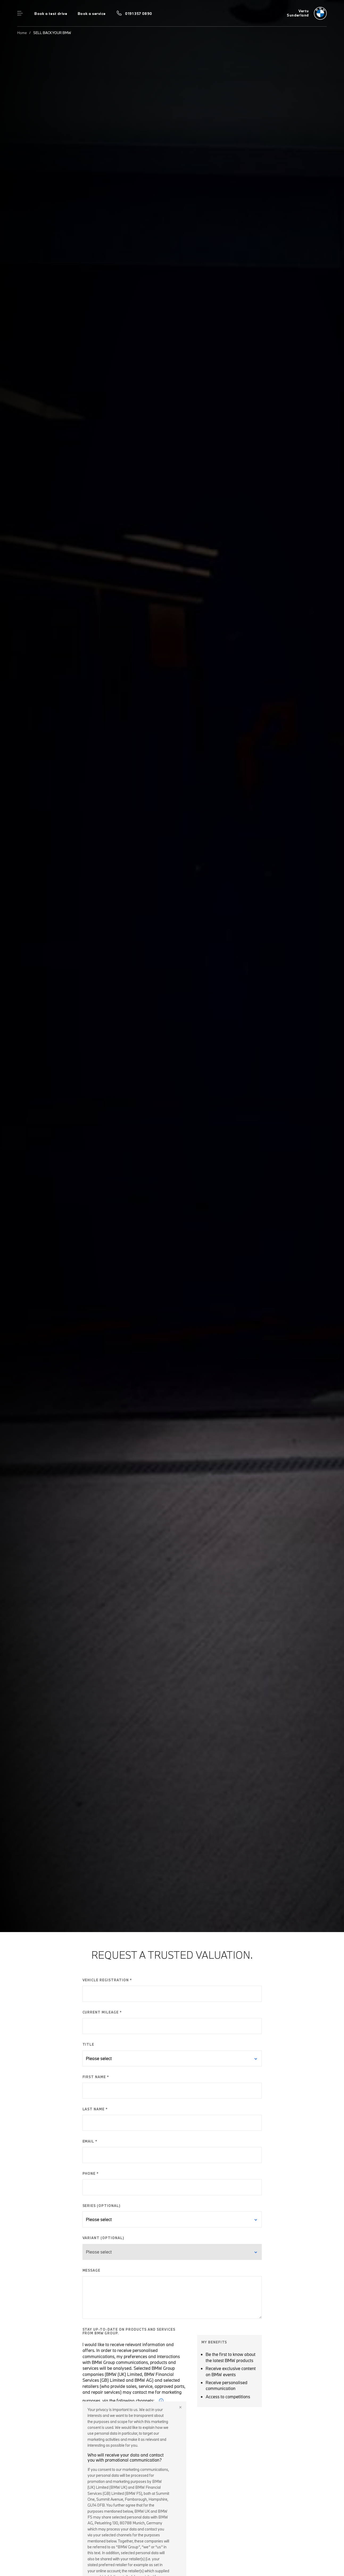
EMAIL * (90, 2141)
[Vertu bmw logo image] (307, 13)
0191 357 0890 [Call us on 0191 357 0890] (138, 13)
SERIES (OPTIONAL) (101, 2205)
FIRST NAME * (95, 2077)
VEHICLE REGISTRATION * (107, 1980)
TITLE (88, 2044)
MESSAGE (91, 2270)
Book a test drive (50, 13)
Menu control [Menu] (20, 13)
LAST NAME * (95, 2109)
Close (180, 2407)
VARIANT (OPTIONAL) (103, 2238)
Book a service (91, 13)
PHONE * (90, 2173)
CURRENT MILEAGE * (102, 2012)
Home (22, 32)
